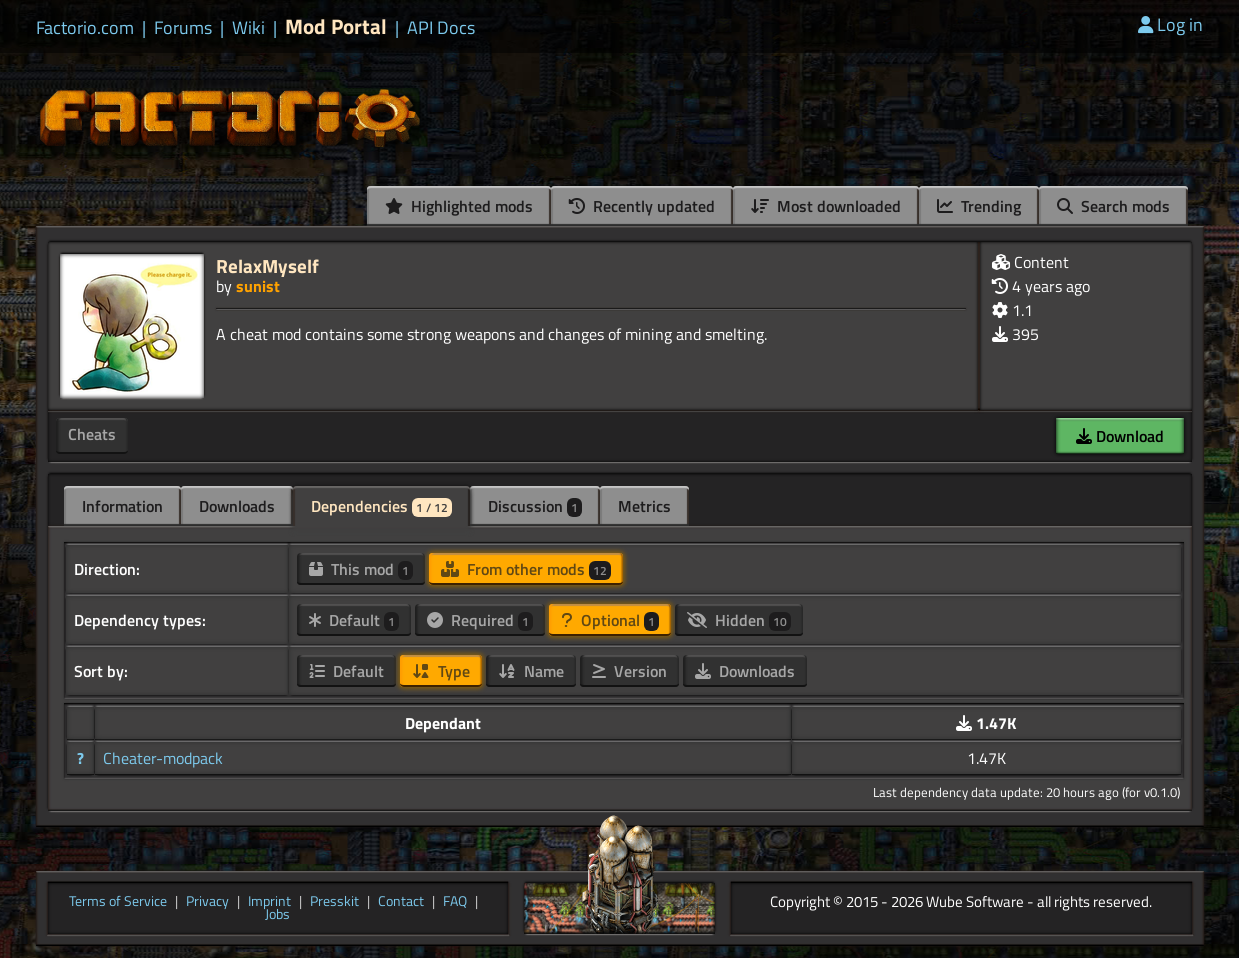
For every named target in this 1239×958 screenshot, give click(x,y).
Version (629, 671)
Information (122, 506)
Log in (1170, 24)
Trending (979, 206)
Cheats (92, 434)
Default (354, 620)
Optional (610, 620)
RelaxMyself (267, 265)
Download (1120, 436)
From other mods (526, 569)
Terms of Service (118, 902)
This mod (361, 569)
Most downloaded (826, 206)
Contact (401, 902)
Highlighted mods (459, 206)
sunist (258, 286)
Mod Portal (336, 26)
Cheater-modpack (163, 758)
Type (441, 671)
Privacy (207, 902)
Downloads (237, 506)
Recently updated (642, 206)
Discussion (535, 506)
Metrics (644, 506)
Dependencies (381, 506)
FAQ (455, 902)
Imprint (269, 902)
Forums (183, 28)
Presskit (334, 902)
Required (480, 620)
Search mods (1113, 206)
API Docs (441, 28)
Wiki (248, 28)
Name (531, 671)
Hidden (739, 620)
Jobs (277, 915)
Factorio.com (85, 28)
